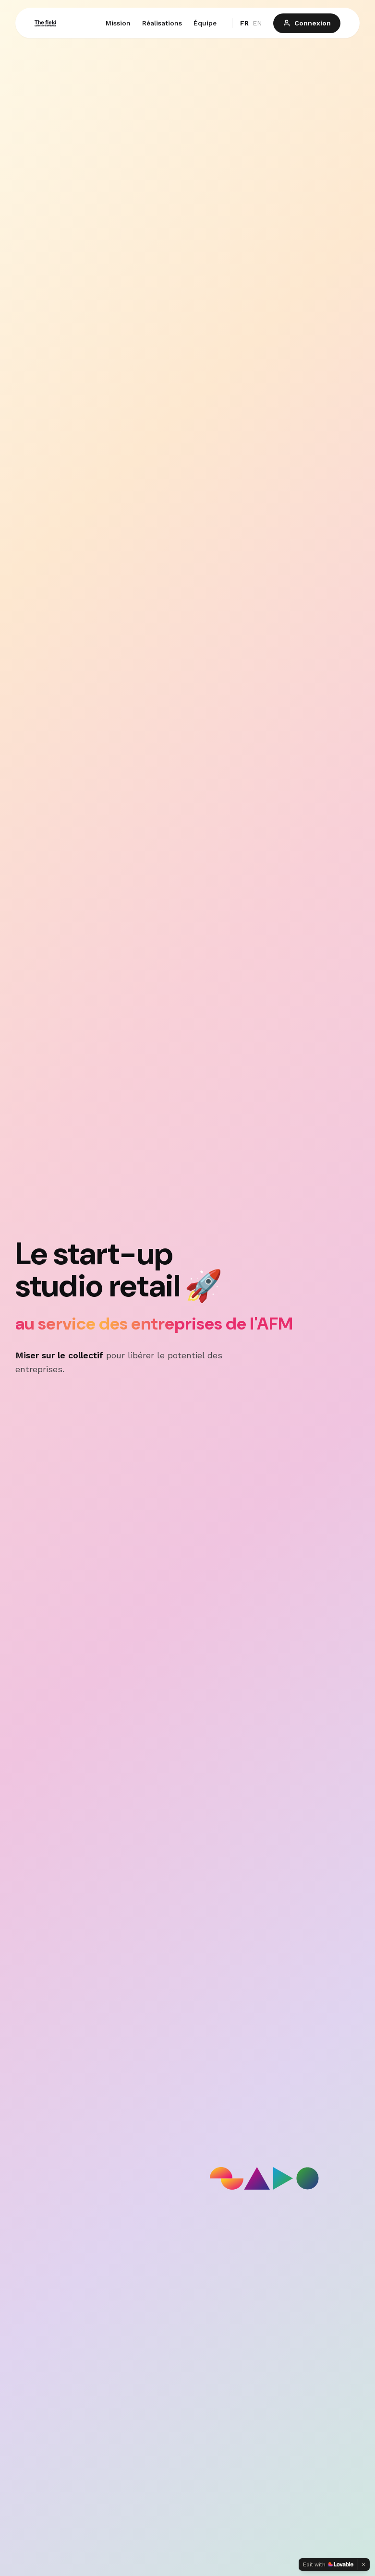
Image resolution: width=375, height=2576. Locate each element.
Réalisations (162, 23)
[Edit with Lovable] (328, 2564)
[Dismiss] (363, 2564)
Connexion (307, 23)
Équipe (205, 23)
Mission (118, 23)
